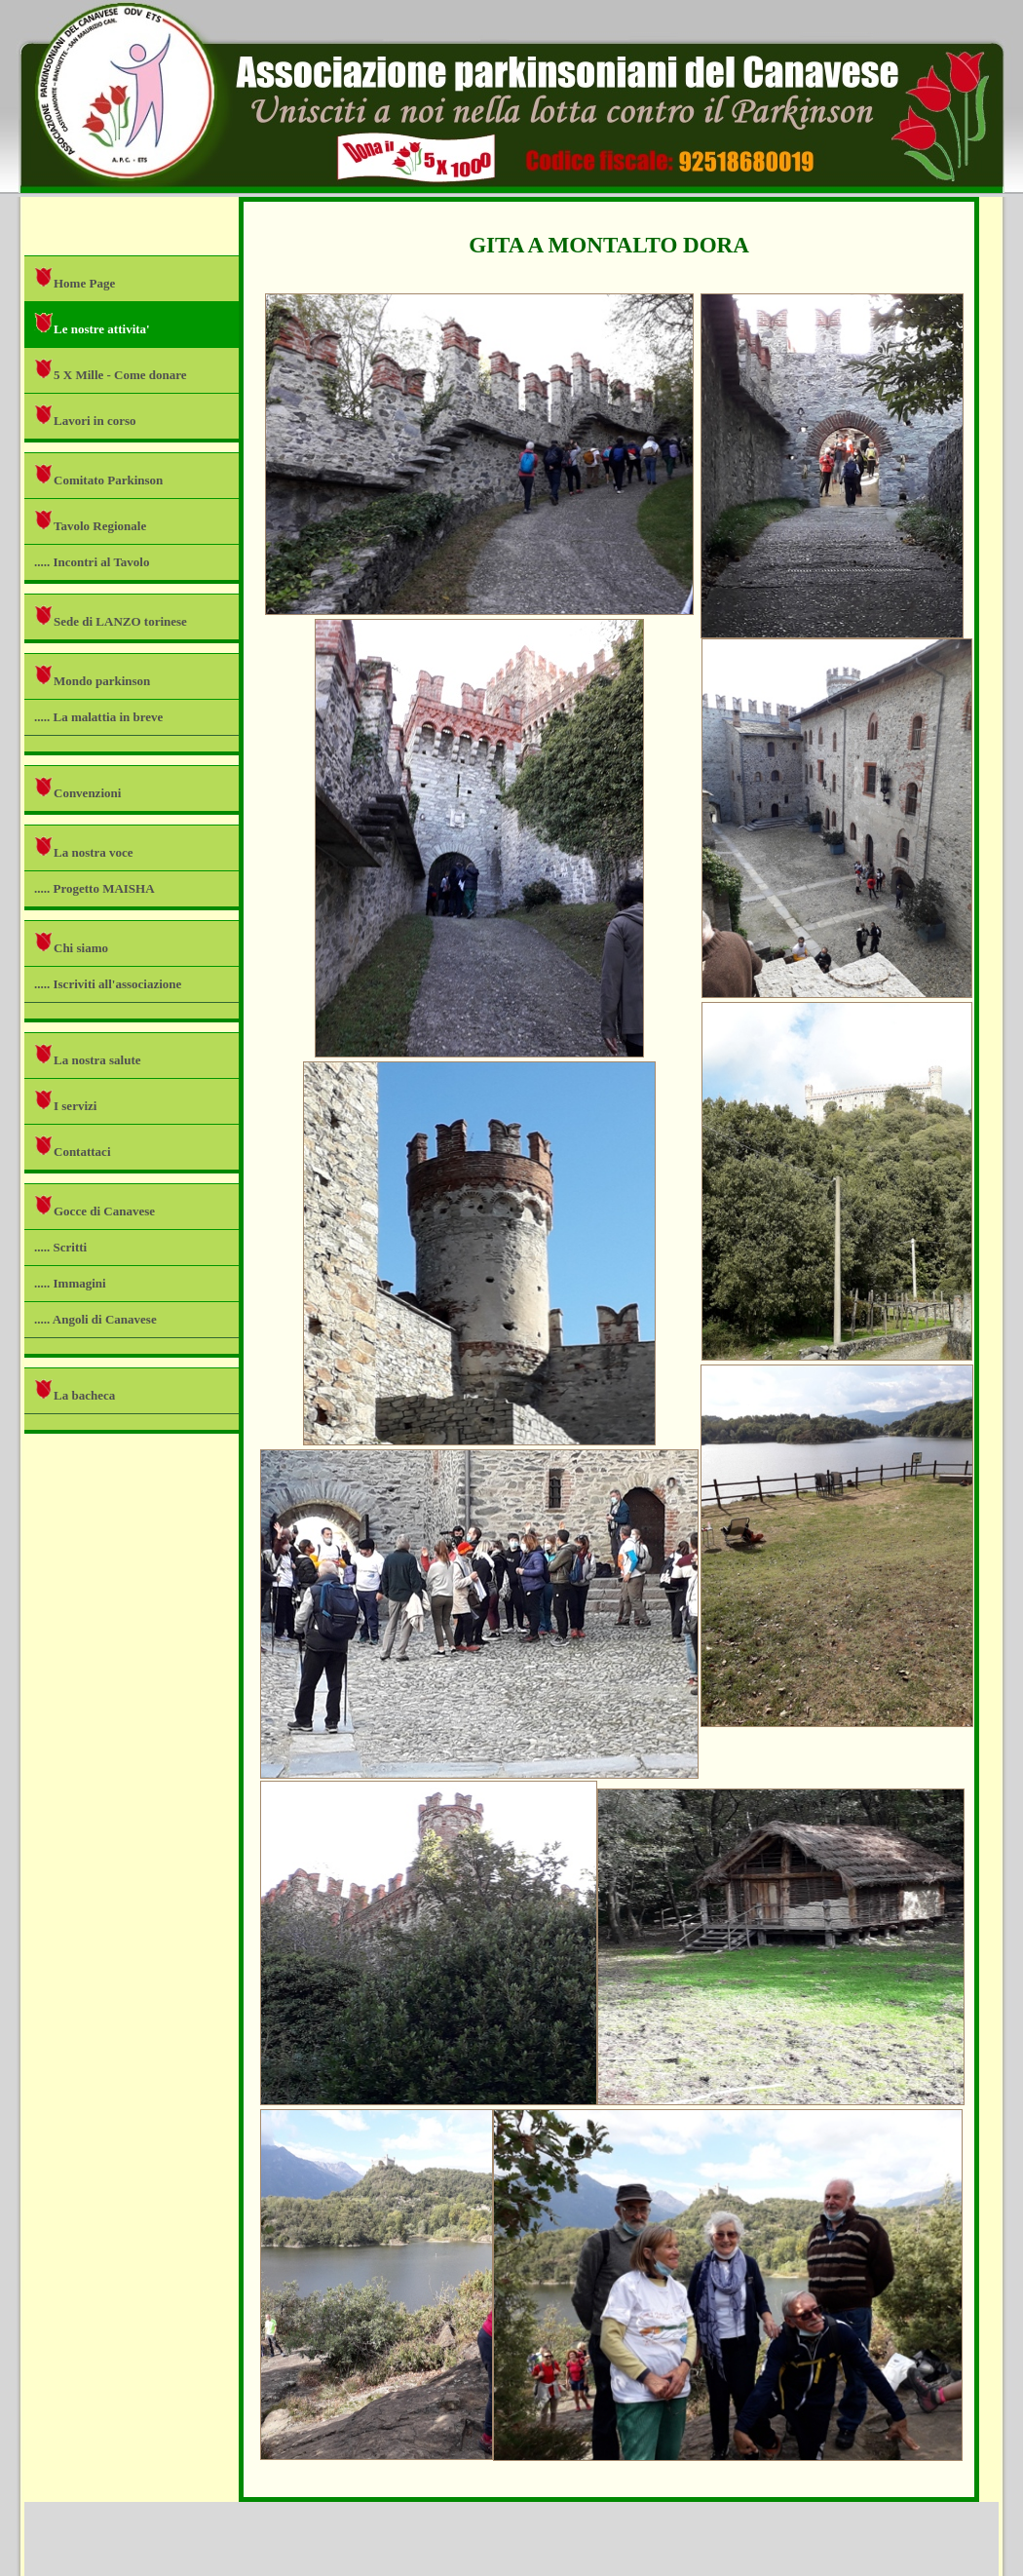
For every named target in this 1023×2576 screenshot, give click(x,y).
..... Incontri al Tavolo (91, 562)
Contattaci (72, 1146)
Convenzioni (77, 788)
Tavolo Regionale (90, 521)
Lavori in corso (85, 416)
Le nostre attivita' (92, 324)
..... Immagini (70, 1283)
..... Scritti (60, 1247)
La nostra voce (83, 847)
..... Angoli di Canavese (95, 1319)
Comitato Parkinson (98, 475)
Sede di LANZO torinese (110, 616)
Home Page (74, 278)
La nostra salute (87, 1055)
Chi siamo (71, 943)
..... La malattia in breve (98, 717)
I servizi (65, 1101)
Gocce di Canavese (94, 1206)
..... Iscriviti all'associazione (107, 984)
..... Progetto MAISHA (94, 888)
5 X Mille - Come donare (110, 370)
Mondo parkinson (92, 676)
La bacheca (74, 1390)
